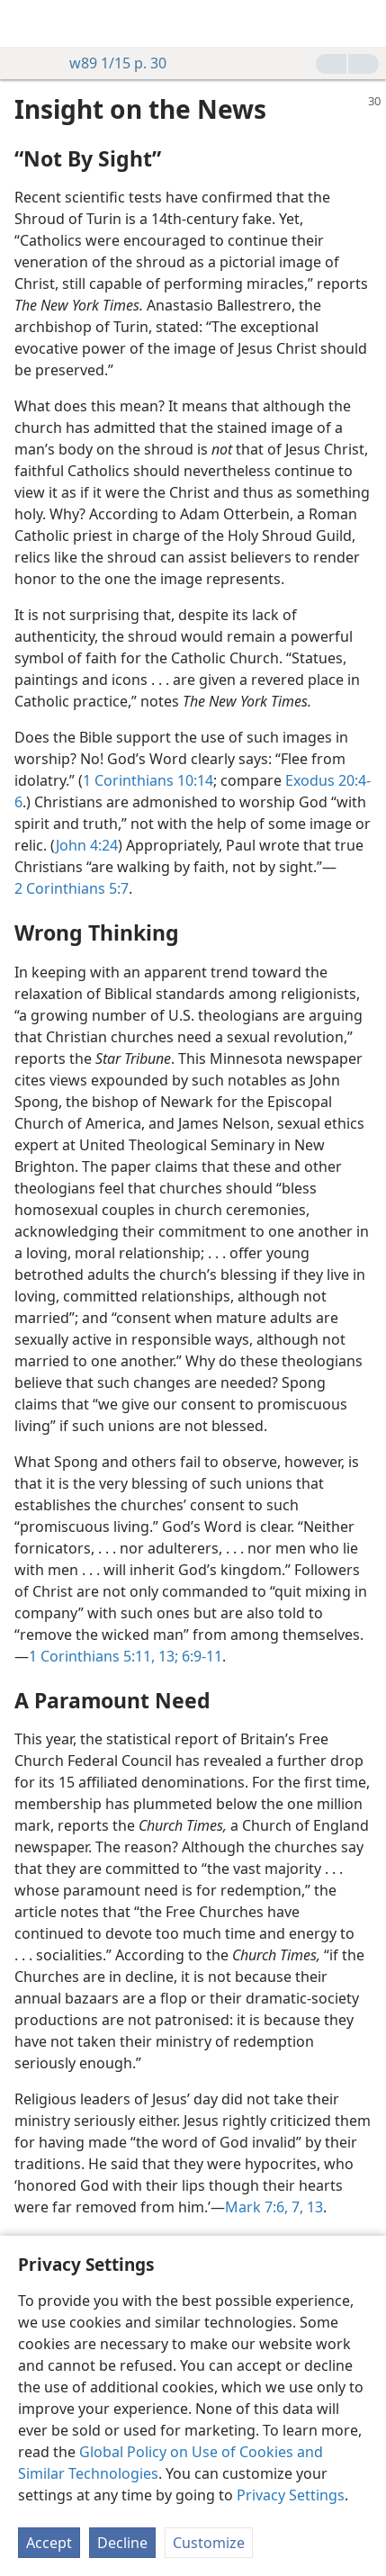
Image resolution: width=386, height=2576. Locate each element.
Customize (209, 2543)
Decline (122, 2543)
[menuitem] (27, 23)
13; (166, 1656)
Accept (49, 2543)
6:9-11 (200, 1656)
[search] (363, 23)
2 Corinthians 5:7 (71, 888)
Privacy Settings (291, 2495)
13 (313, 2207)
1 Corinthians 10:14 (148, 780)
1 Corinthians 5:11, (92, 1656)
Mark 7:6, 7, (264, 2207)
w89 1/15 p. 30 (108, 63)
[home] (27, 23)
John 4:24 (87, 845)
